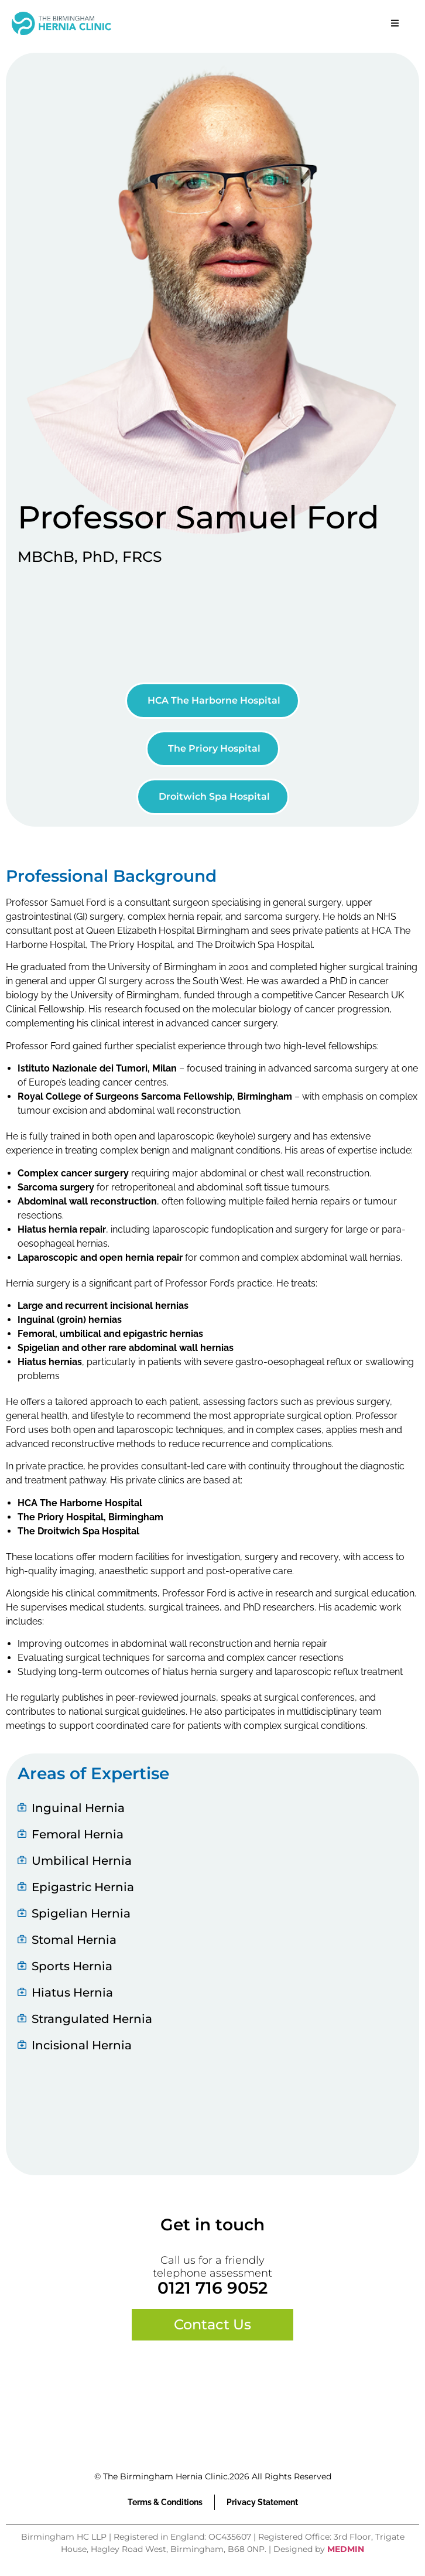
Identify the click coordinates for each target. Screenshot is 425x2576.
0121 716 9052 (212, 2288)
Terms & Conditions (165, 2502)
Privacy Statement (262, 2502)
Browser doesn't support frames (212, 623)
